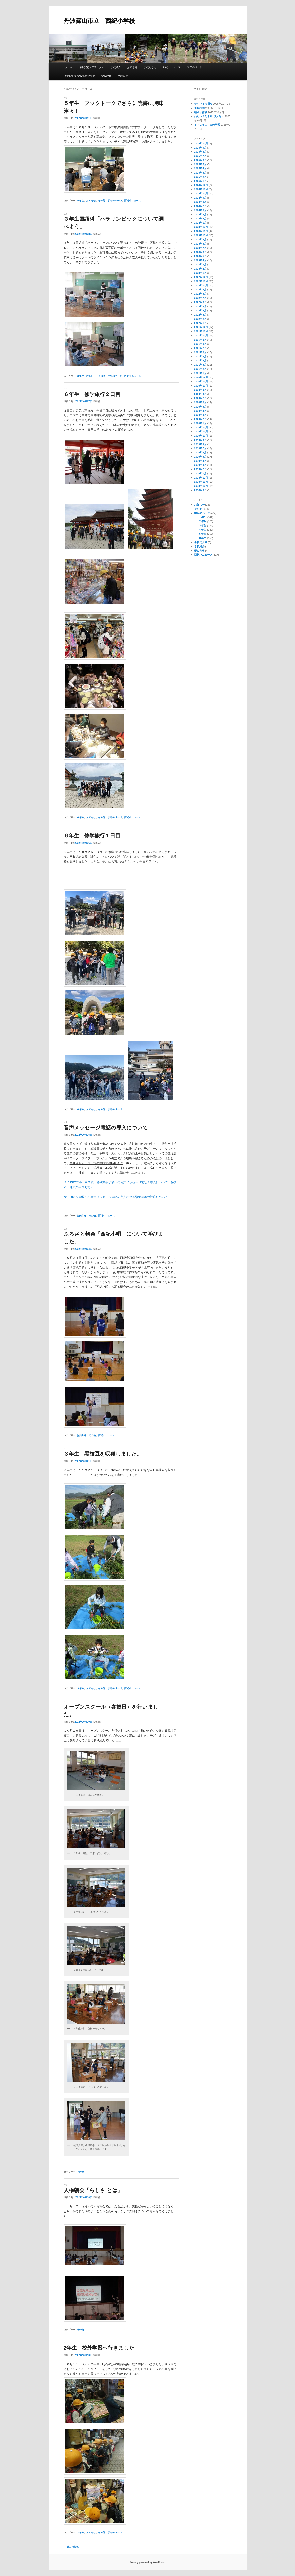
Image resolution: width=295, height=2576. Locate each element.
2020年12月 (201, 377)
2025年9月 (200, 147)
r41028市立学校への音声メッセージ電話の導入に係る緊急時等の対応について (116, 1197)
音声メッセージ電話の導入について (106, 1127)
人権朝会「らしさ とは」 (93, 2190)
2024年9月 (200, 197)
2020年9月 (200, 389)
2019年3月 (200, 465)
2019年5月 (200, 456)
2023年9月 (200, 239)
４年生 (202, 529)
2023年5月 (200, 256)
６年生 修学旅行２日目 (92, 394)
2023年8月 (200, 243)
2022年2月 (200, 318)
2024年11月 (201, 189)
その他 (101, 200)
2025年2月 (200, 176)
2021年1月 (200, 373)
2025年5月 (200, 164)
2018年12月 (201, 477)
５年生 (80, 200)
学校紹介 (116, 67)
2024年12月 (201, 185)
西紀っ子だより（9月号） (209, 116)
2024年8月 (200, 201)
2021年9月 (200, 339)
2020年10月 (201, 385)
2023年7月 (200, 247)
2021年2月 (200, 368)
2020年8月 (200, 394)
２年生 (80, 2532)
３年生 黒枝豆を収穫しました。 (103, 1454)
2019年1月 (200, 473)
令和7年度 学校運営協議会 (80, 75)
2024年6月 (200, 210)
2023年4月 (200, 260)
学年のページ (194, 67)
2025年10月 (201, 143)
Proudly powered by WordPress (147, 2562)
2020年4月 (200, 410)
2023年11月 (201, 231)
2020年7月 (200, 398)
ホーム (68, 67)
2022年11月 (201, 281)
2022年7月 (200, 297)
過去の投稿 (71, 2546)
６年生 (80, 817)
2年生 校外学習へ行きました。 (101, 2348)
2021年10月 (201, 335)
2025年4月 (200, 168)
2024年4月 (200, 218)
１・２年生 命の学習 (207, 124)
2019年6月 (200, 452)
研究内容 (199, 550)
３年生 (80, 376)
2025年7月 (200, 155)
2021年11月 (201, 331)
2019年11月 (201, 431)
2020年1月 (200, 423)
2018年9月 (200, 490)
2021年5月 (200, 356)
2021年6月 (200, 352)
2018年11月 (201, 481)
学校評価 (106, 75)
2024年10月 (201, 193)
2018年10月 (201, 485)
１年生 (202, 517)
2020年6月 (200, 402)
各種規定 (123, 75)
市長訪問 (199, 108)
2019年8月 (200, 444)
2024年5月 (200, 214)
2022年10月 (201, 285)
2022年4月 (200, 310)
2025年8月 (200, 151)
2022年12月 (201, 277)
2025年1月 (200, 181)
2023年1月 (200, 273)
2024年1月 (200, 222)
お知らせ (132, 67)
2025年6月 (200, 160)
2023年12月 (201, 226)
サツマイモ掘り (203, 103)
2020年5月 (200, 406)
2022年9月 (200, 289)
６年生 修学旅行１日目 (92, 836)
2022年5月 (200, 306)
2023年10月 (201, 235)
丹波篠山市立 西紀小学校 (99, 20)
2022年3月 (200, 314)
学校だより (150, 67)
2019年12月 (201, 427)
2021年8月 (200, 343)
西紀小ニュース (172, 67)
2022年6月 (200, 302)
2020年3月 (200, 414)
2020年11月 (201, 381)
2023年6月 (200, 252)
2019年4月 (200, 460)
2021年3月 (200, 364)
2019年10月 (201, 435)
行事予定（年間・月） (91, 67)
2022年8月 (200, 293)
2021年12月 (201, 327)
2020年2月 (200, 419)
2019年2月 (200, 469)
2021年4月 (200, 360)
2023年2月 (200, 268)
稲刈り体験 (200, 112)
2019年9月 (200, 440)
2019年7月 (200, 448)
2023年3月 (200, 264)
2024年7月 (200, 206)
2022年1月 (200, 323)
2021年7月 (200, 348)
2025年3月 (200, 172)
